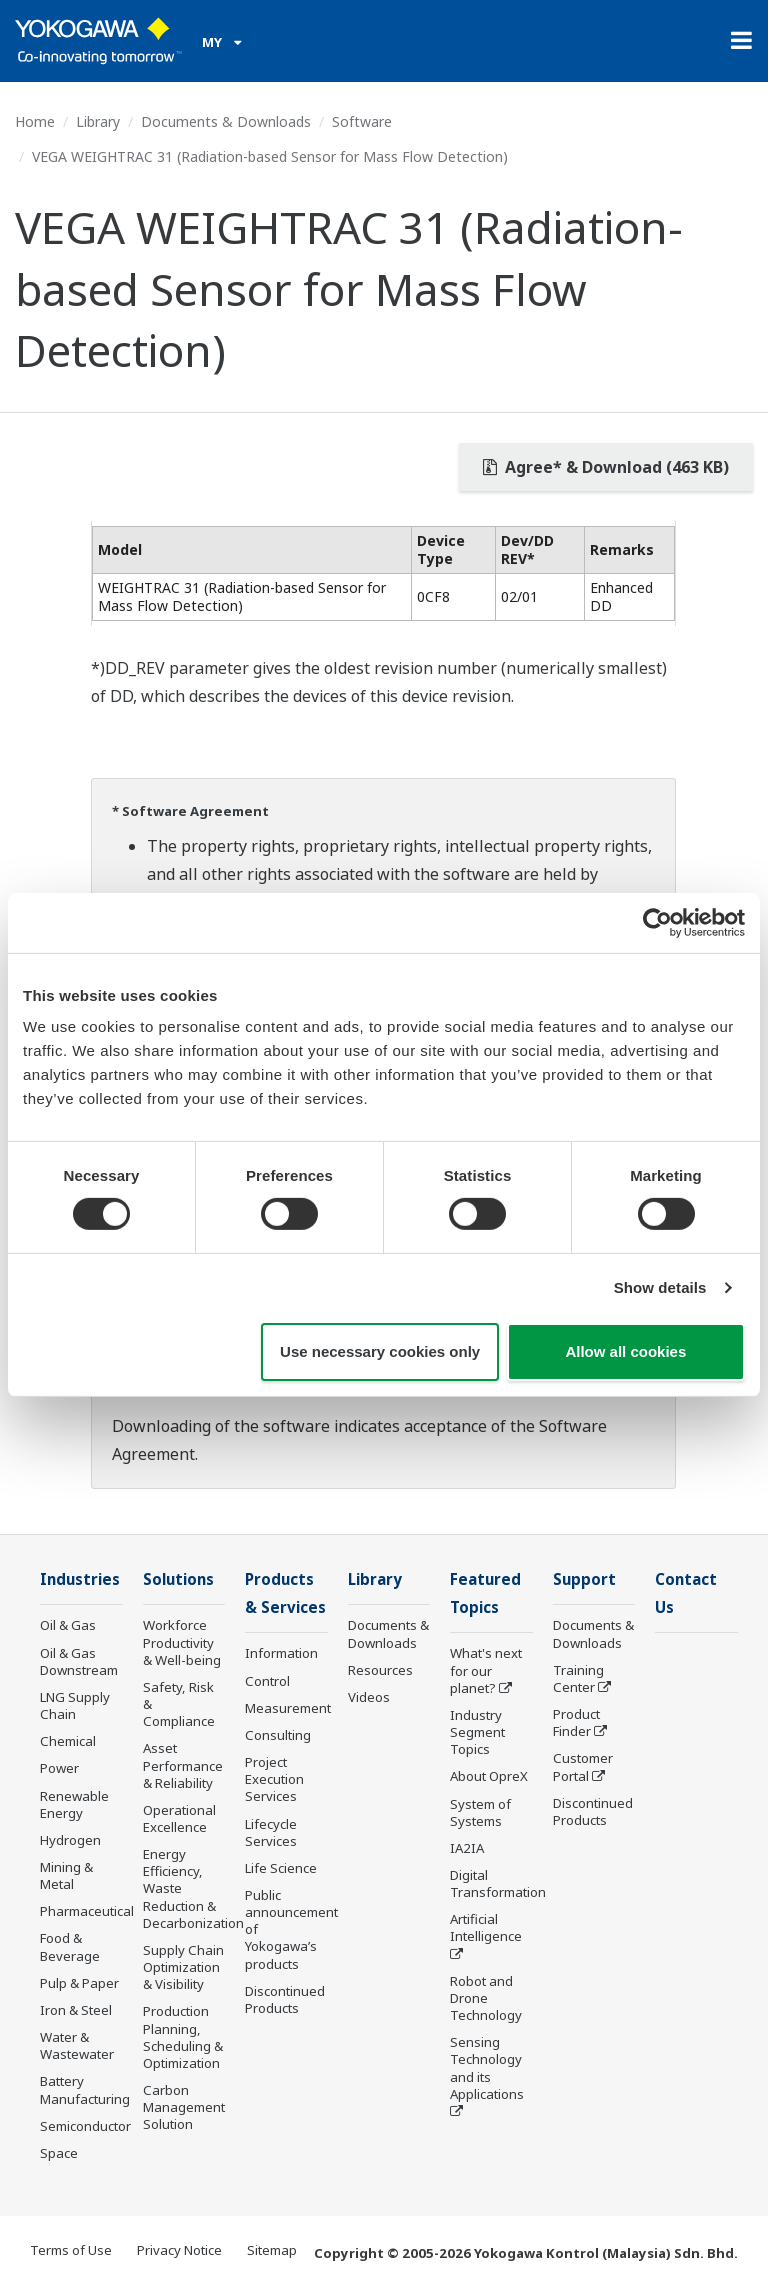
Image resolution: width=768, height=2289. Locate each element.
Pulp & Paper (79, 1984)
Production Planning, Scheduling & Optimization (183, 2037)
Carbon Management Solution (184, 2108)
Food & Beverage (70, 1947)
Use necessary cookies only (380, 1351)
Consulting (278, 1737)
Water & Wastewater (77, 2046)
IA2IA (467, 1850)
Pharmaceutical (87, 1912)
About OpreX (489, 1778)
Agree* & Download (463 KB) (606, 467)
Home (35, 121)
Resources (380, 1671)
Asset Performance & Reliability (183, 1766)
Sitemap (272, 2251)
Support (585, 1579)
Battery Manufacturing (85, 2090)
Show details (660, 1287)
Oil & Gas (68, 1626)
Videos (369, 1698)
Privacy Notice (179, 2251)
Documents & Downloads (226, 121)
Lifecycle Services (271, 1833)
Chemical (68, 1742)
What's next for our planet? (486, 1672)
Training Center (578, 1679)
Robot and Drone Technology (486, 2000)
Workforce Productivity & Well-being (182, 1643)
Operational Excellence (179, 1819)
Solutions (180, 1579)
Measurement (288, 1710)
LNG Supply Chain (75, 1706)
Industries (81, 1579)
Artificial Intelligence (486, 1929)
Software (362, 121)
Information (281, 1655)
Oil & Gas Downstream (79, 1662)
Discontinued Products (285, 2001)
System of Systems (480, 1813)
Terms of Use (71, 2251)
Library (98, 121)
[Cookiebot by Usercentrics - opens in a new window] (657, 922)
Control (267, 1683)
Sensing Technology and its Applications (487, 2069)
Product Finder (576, 1723)
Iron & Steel (76, 2011)
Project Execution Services (274, 1781)
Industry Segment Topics (477, 1734)
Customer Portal (583, 1767)
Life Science (281, 1870)
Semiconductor (85, 2127)
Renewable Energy (74, 1805)
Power (59, 1769)
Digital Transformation (498, 1885)
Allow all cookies (625, 1351)
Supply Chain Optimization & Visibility (183, 1968)
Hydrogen (70, 1841)
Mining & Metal (66, 1876)
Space (59, 2154)
